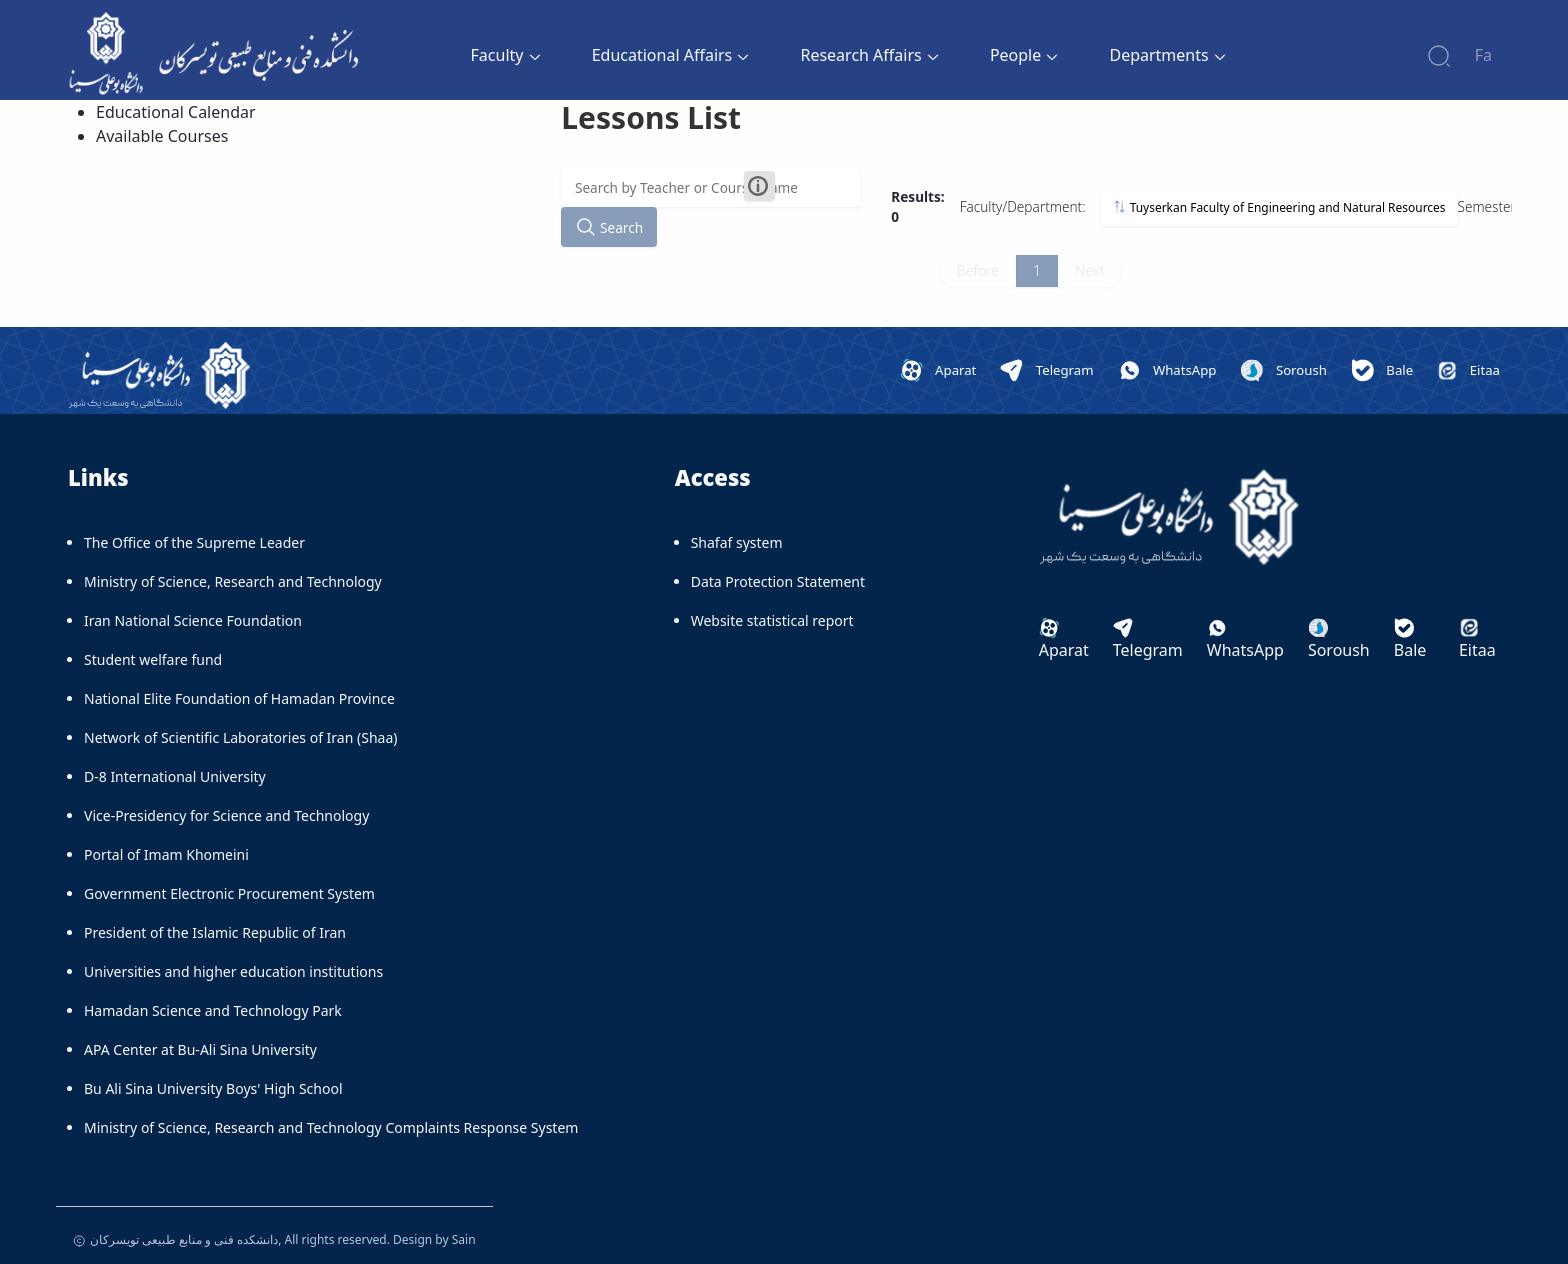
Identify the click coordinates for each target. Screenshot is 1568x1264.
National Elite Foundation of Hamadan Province (239, 698)
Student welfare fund (153, 659)
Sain (464, 1239)
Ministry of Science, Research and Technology (233, 581)
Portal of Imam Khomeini (166, 854)
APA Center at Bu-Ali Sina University (200, 1049)
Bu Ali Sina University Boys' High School (213, 1088)
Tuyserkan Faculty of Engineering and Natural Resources (1279, 207)
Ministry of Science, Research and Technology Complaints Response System (331, 1127)
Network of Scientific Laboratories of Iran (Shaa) (240, 737)
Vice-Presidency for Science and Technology (226, 815)
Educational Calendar (176, 112)
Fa (1483, 55)
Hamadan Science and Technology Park (213, 1010)
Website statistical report (772, 620)
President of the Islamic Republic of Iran (215, 932)
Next (1089, 270)
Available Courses (162, 136)
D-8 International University (175, 776)
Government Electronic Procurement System (229, 893)
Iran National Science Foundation (193, 620)
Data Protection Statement (778, 581)
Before (978, 270)
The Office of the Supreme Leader (194, 542)
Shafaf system (737, 542)
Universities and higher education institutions (233, 971)
